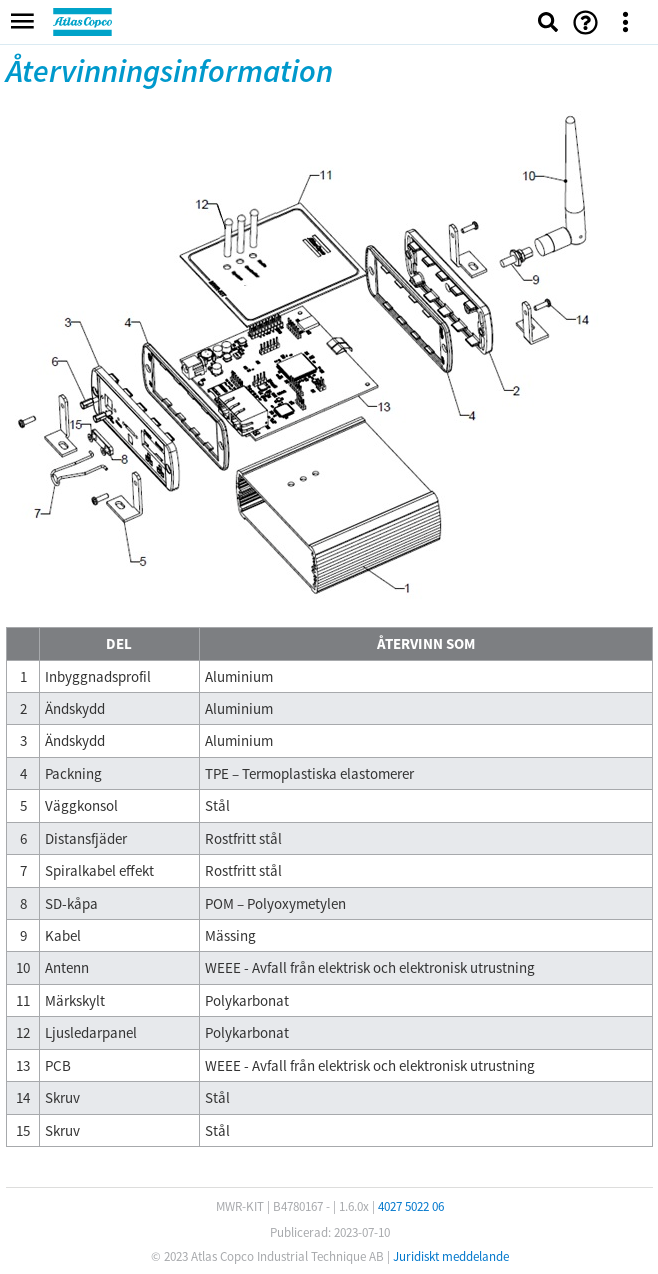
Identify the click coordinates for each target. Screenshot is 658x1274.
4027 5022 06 (411, 1206)
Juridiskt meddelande (451, 1256)
